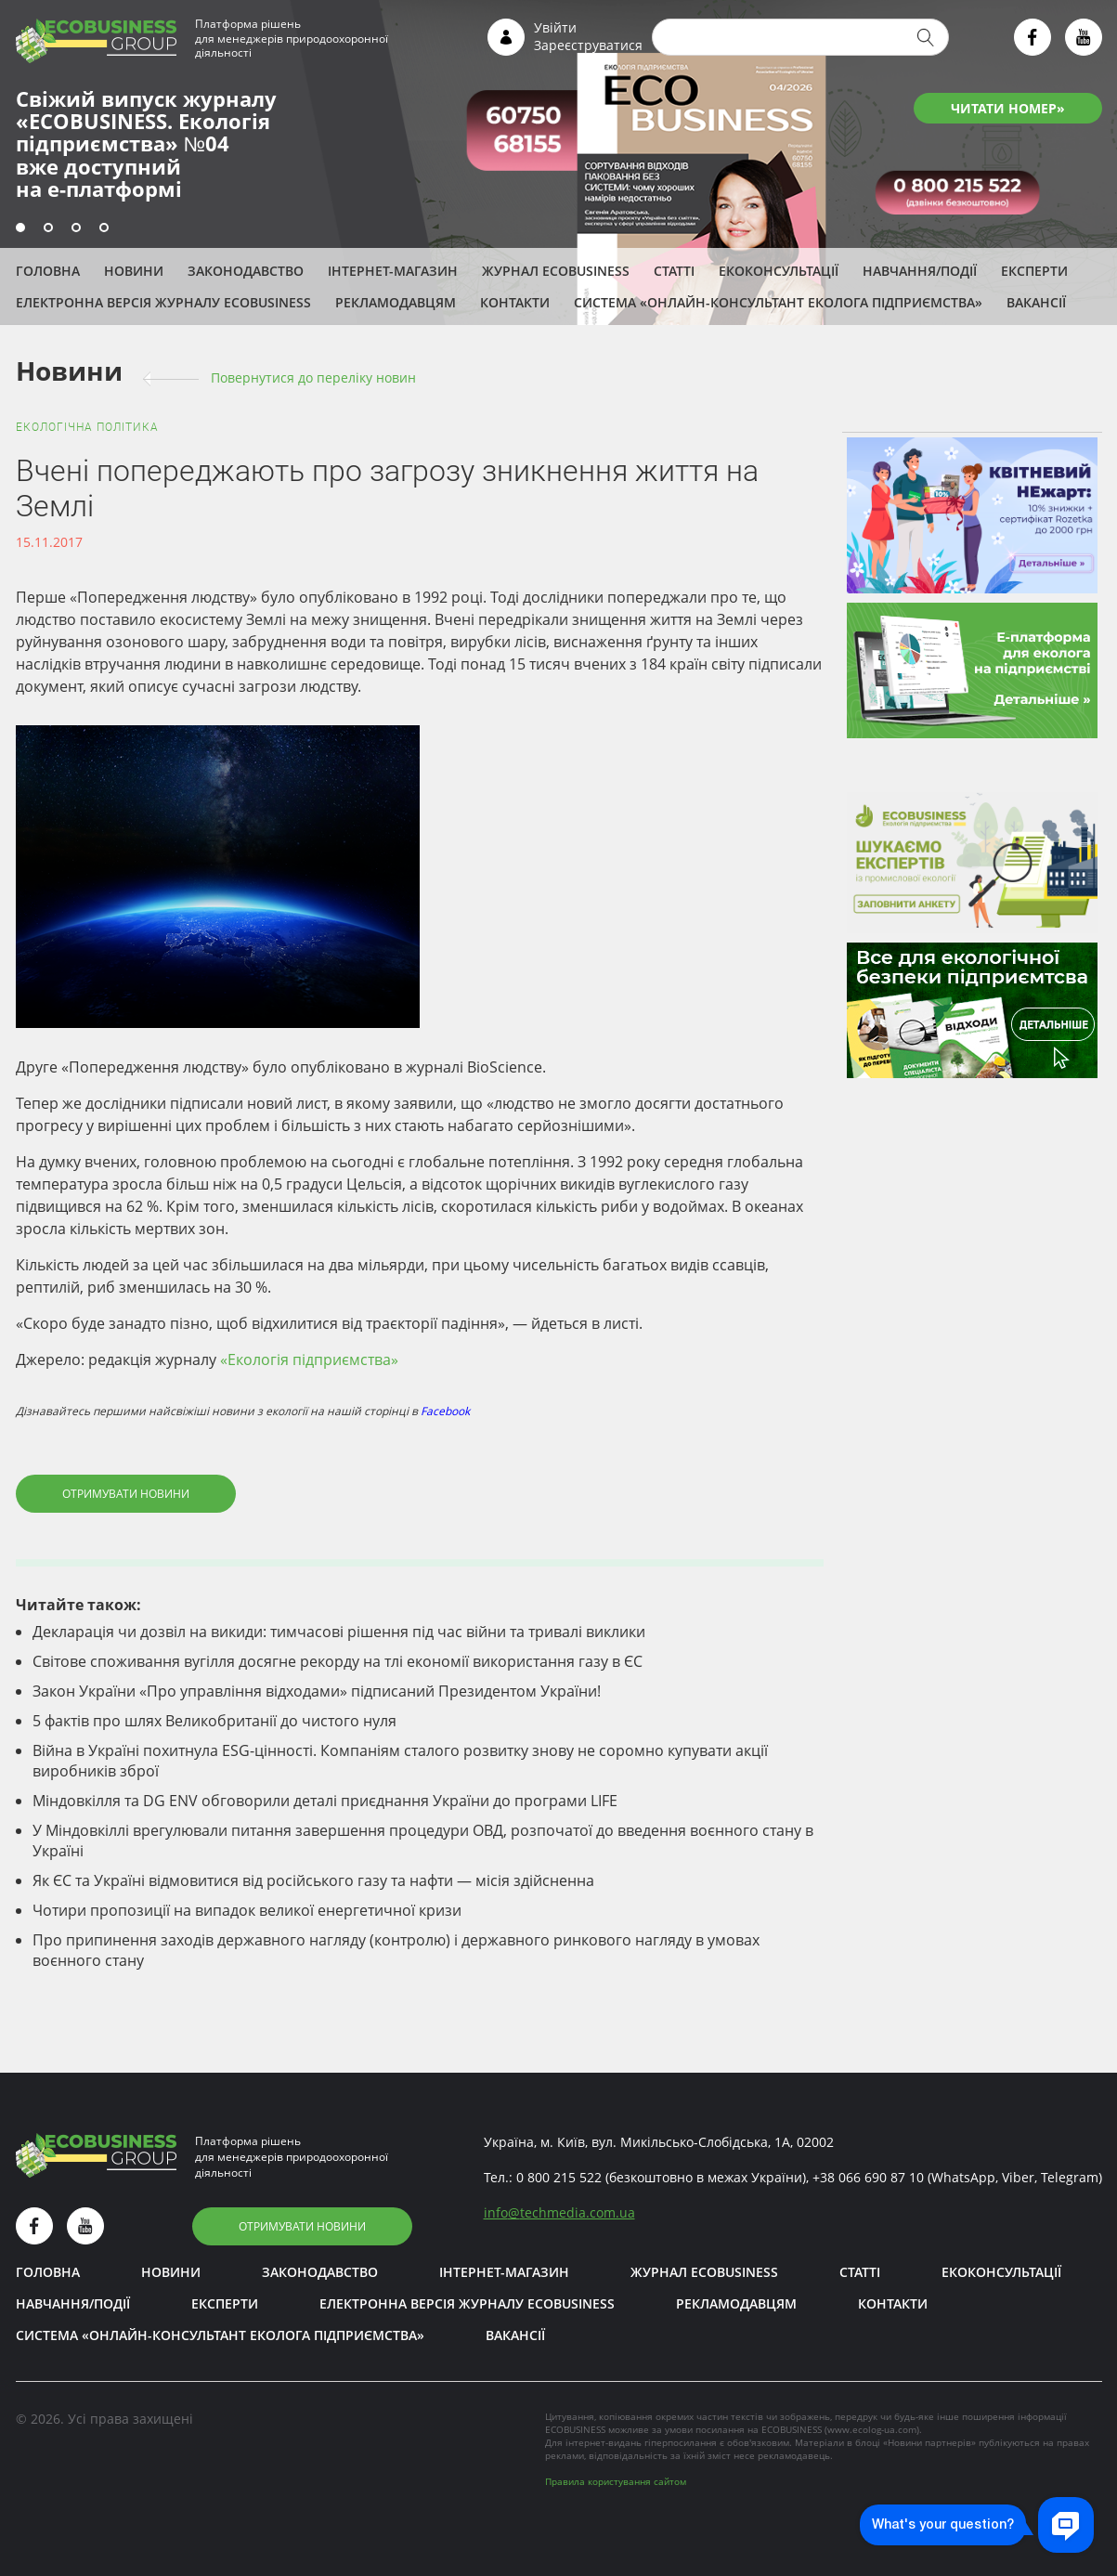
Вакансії (1036, 302)
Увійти (555, 27)
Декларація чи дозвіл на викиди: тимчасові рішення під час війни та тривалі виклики (338, 1631)
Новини (133, 271)
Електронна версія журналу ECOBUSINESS (163, 302)
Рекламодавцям (395, 302)
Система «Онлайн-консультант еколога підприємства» (778, 302)
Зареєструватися (588, 45)
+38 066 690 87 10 (868, 2177)
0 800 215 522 (559, 2177)
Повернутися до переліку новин (313, 377)
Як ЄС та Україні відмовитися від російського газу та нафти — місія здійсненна (313, 1880)
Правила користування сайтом (615, 2481)
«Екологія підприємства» (309, 1359)
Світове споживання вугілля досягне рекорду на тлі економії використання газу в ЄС (337, 1661)
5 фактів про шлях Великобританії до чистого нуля (214, 1721)
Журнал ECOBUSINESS (556, 271)
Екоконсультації (778, 271)
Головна (48, 271)
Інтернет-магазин (393, 271)
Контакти (515, 302)
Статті (674, 271)
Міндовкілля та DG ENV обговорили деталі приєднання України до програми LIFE (324, 1800)
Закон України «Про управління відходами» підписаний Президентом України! (316, 1691)
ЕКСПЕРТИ (1034, 271)
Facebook (445, 1411)
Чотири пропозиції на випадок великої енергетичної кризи (246, 1910)
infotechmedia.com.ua (559, 2212)
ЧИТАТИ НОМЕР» (1008, 108)
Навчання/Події (920, 271)
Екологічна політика (87, 427)
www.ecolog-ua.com (871, 2429)
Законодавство (246, 271)
